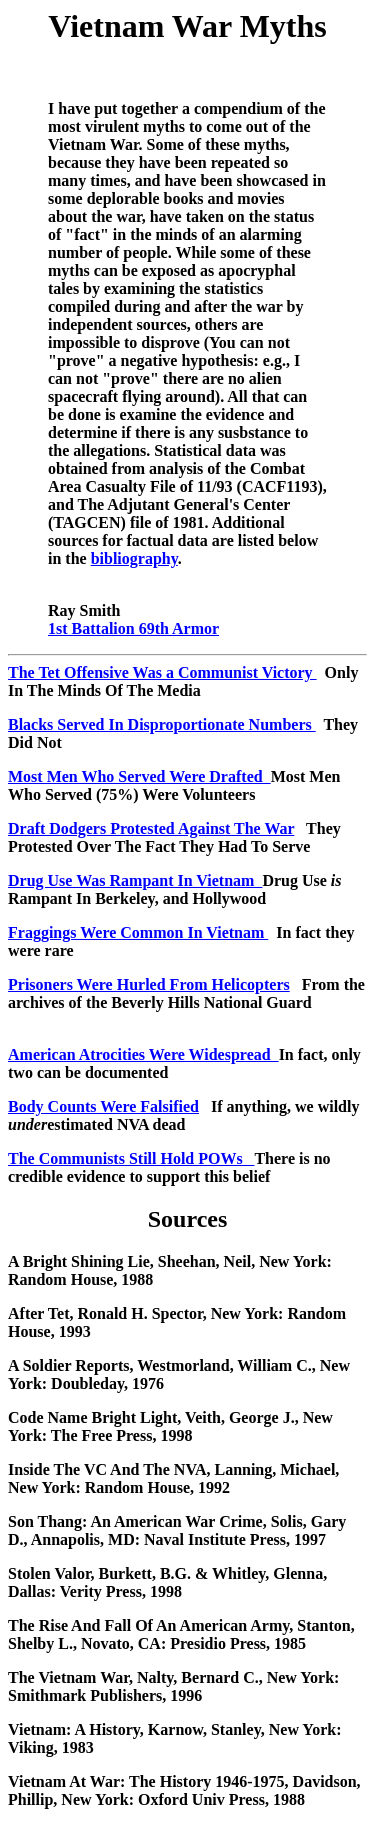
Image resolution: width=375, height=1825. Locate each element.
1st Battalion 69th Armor (133, 628)
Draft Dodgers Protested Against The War (151, 828)
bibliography (134, 558)
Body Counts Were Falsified (103, 1106)
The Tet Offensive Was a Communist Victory (162, 672)
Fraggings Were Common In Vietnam (138, 932)
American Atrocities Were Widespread (143, 1054)
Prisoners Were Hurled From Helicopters (149, 984)
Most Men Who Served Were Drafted (139, 776)
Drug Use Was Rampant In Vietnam (135, 880)
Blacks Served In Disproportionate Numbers (162, 724)
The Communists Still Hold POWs (131, 1158)
